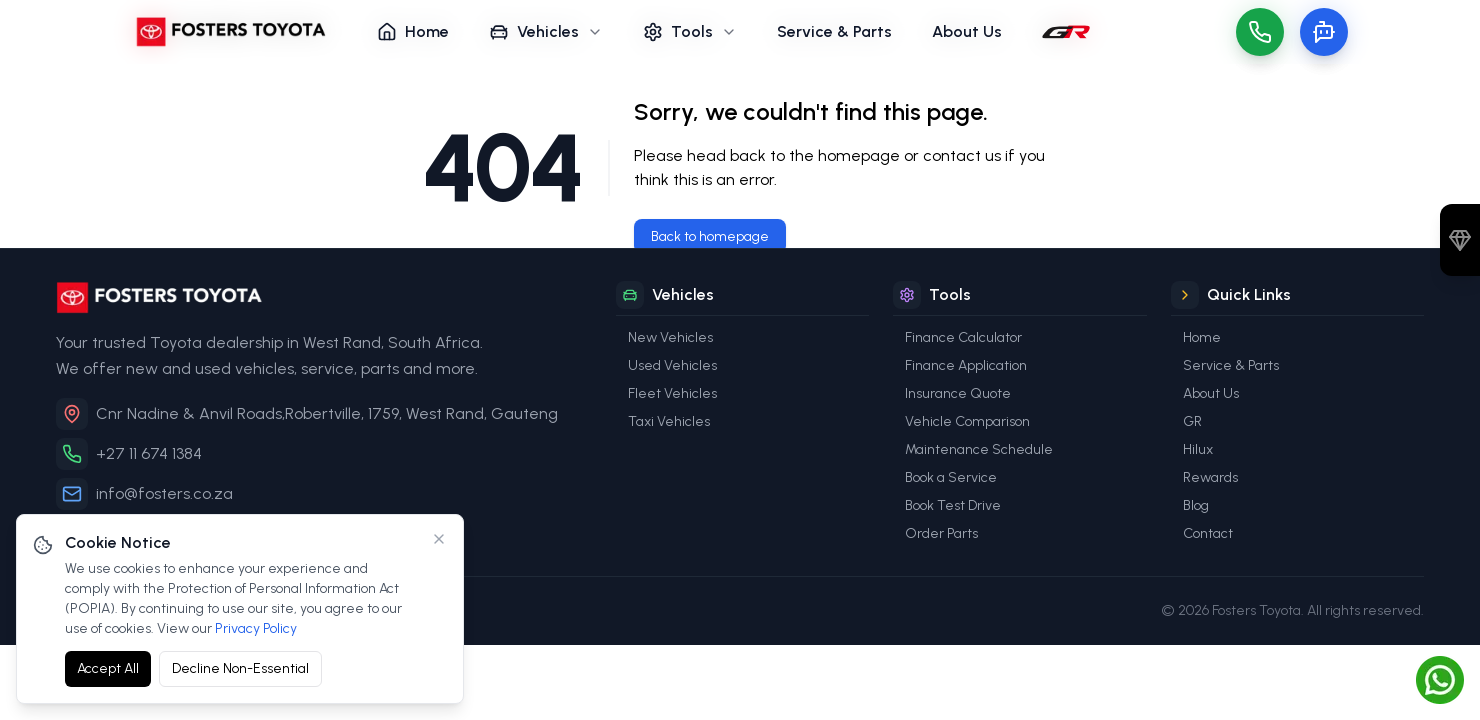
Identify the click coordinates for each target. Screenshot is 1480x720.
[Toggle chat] (1324, 32)
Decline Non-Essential (240, 668)
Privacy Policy (256, 628)
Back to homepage (710, 236)
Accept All (108, 668)
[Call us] (1260, 32)
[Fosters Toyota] (320, 297)
